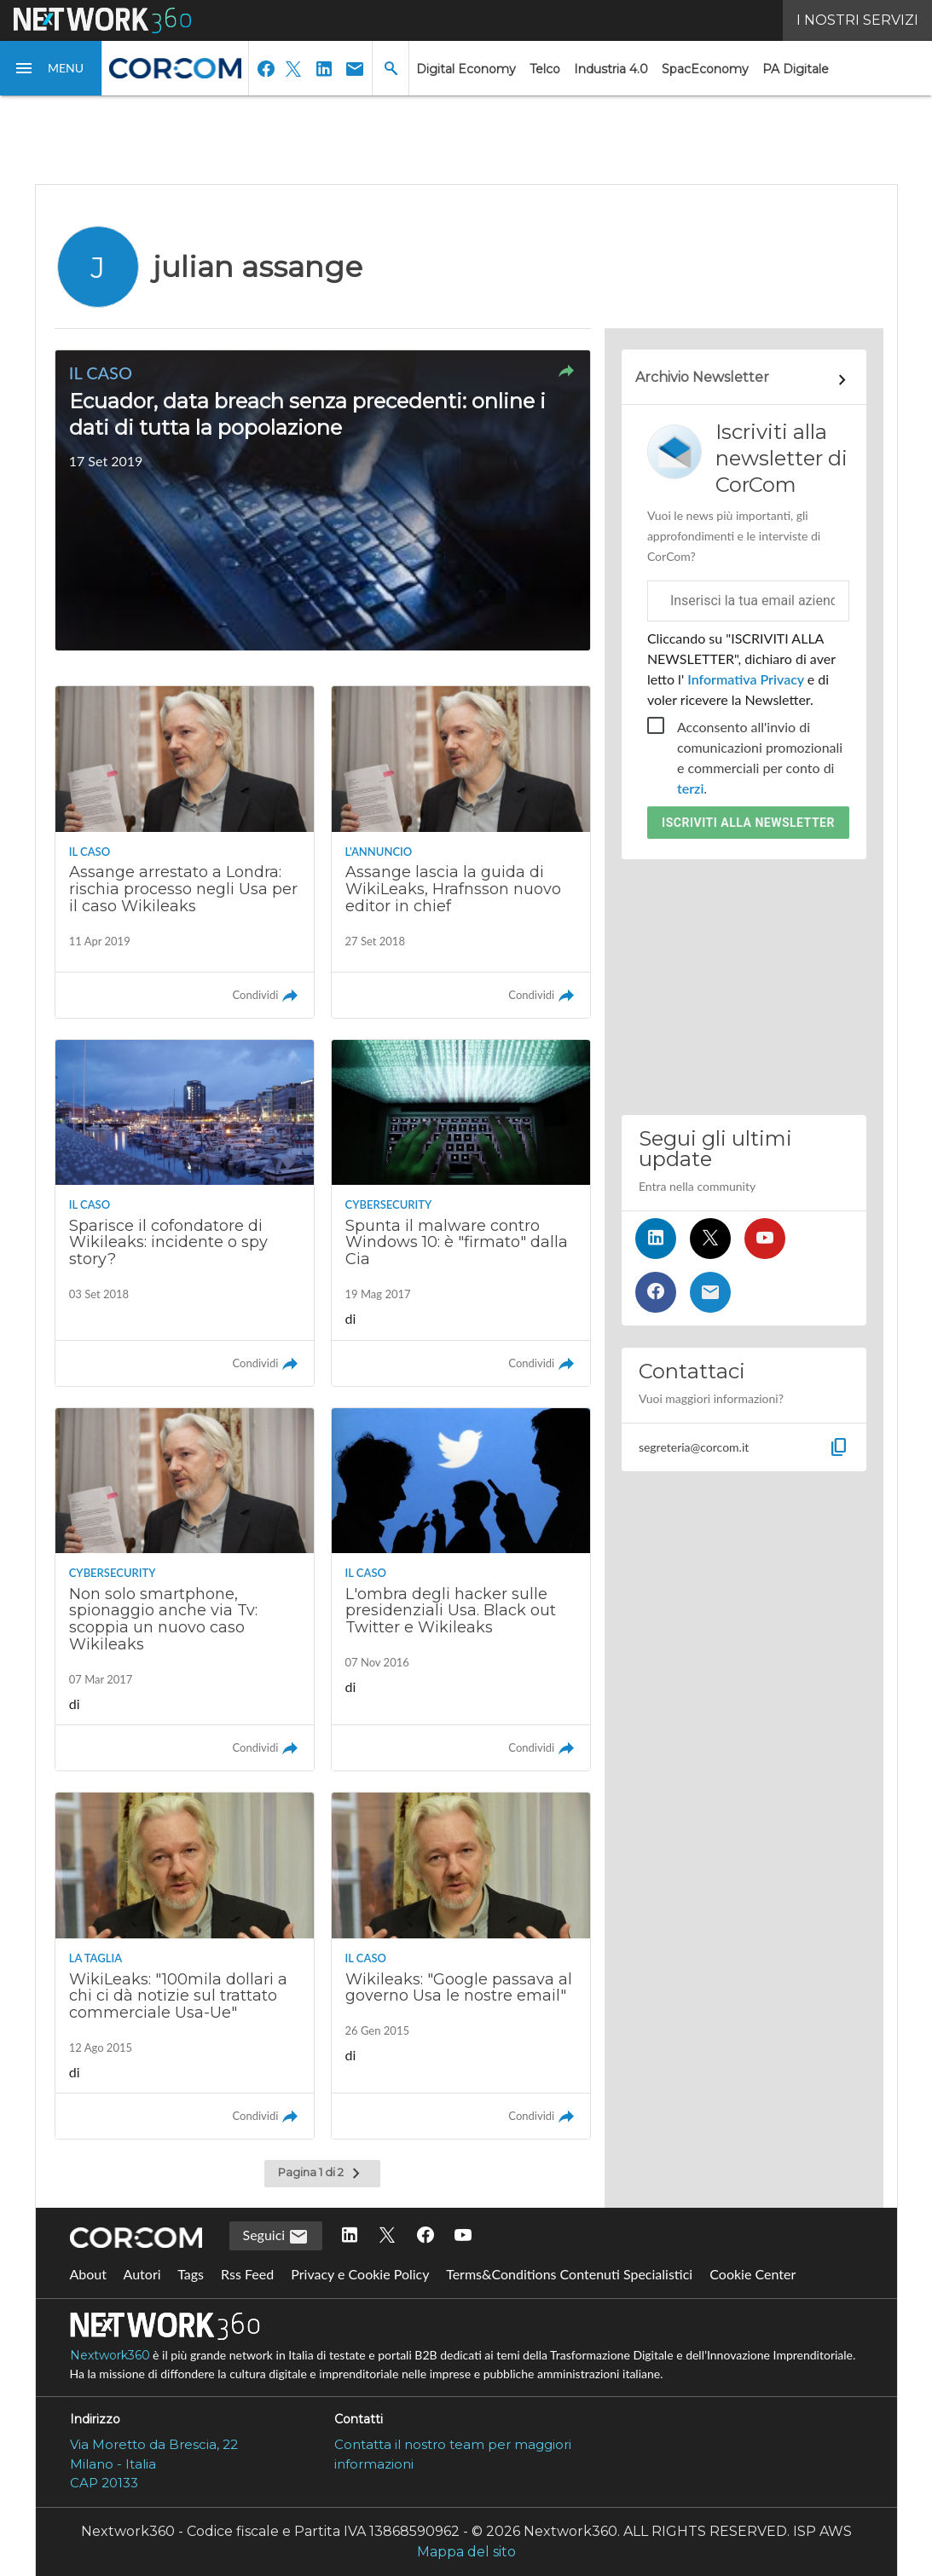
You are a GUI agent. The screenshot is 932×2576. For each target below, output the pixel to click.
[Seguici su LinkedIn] (655, 1238)
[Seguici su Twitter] (710, 1238)
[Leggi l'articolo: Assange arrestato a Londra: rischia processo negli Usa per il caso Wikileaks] (185, 851)
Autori (142, 2274)
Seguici (276, 2237)
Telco (545, 69)
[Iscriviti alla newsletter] (710, 1292)
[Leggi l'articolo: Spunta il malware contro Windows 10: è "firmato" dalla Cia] (461, 1213)
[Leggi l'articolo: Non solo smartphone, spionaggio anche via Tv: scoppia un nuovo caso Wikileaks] (185, 1589)
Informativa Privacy (746, 679)
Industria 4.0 (611, 69)
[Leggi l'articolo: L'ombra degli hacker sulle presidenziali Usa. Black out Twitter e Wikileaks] (461, 1589)
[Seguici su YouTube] (764, 1238)
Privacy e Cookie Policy (360, 2274)
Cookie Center (752, 2274)
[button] (51, 68)
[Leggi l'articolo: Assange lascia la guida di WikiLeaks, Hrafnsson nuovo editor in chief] (461, 851)
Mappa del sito (466, 2552)
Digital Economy (466, 69)
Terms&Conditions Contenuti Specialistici (569, 2274)
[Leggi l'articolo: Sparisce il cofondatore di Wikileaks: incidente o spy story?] (185, 1213)
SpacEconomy (705, 69)
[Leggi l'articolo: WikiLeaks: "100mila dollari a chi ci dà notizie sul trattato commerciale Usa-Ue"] (185, 1966)
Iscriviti (748, 822)
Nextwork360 (110, 2355)
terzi (690, 788)
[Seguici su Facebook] (655, 1292)
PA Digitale (795, 69)
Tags (190, 2274)
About (88, 2274)
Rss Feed (247, 2274)
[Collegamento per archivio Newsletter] (744, 380)
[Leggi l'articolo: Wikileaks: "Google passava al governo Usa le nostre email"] (461, 1966)
